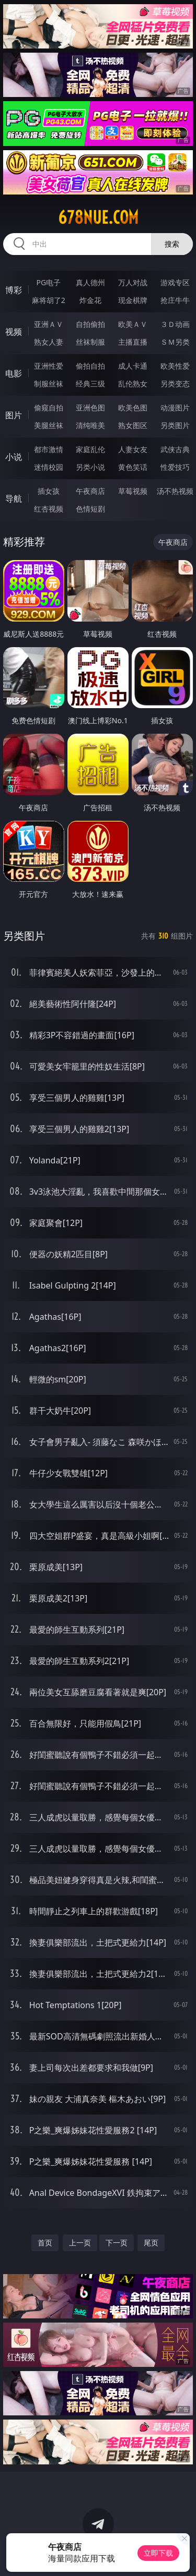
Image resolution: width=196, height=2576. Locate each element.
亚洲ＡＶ (48, 324)
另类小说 (90, 467)
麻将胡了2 (48, 300)
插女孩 (49, 491)
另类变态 (175, 383)
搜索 (172, 244)
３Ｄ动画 (175, 324)
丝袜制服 (90, 342)
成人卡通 (132, 366)
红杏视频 (48, 509)
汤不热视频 (175, 491)
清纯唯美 (90, 425)
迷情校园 (48, 467)
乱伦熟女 (132, 383)
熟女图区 (132, 425)
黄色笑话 (132, 467)
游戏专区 (175, 282)
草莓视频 (132, 491)
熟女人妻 (48, 342)
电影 (13, 373)
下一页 (117, 2242)
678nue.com (98, 217)
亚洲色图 (90, 407)
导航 (13, 498)
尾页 (151, 2242)
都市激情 (48, 449)
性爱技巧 (175, 467)
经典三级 (90, 383)
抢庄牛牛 (175, 300)
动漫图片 (175, 407)
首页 (45, 2242)
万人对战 (132, 282)
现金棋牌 (132, 300)
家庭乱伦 (90, 449)
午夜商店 (90, 491)
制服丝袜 (48, 383)
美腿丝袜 (48, 425)
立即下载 (158, 2553)
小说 (13, 457)
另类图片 (175, 425)
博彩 (13, 290)
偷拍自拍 (90, 366)
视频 (13, 331)
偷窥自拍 (48, 407)
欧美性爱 (175, 366)
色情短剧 (90, 509)
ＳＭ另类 (175, 342)
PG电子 (48, 282)
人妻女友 (132, 449)
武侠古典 (175, 449)
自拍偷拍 (90, 324)
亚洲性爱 (48, 366)
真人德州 (90, 282)
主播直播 (132, 342)
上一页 (80, 2242)
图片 (13, 415)
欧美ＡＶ (132, 324)
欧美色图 (132, 407)
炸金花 (90, 300)
